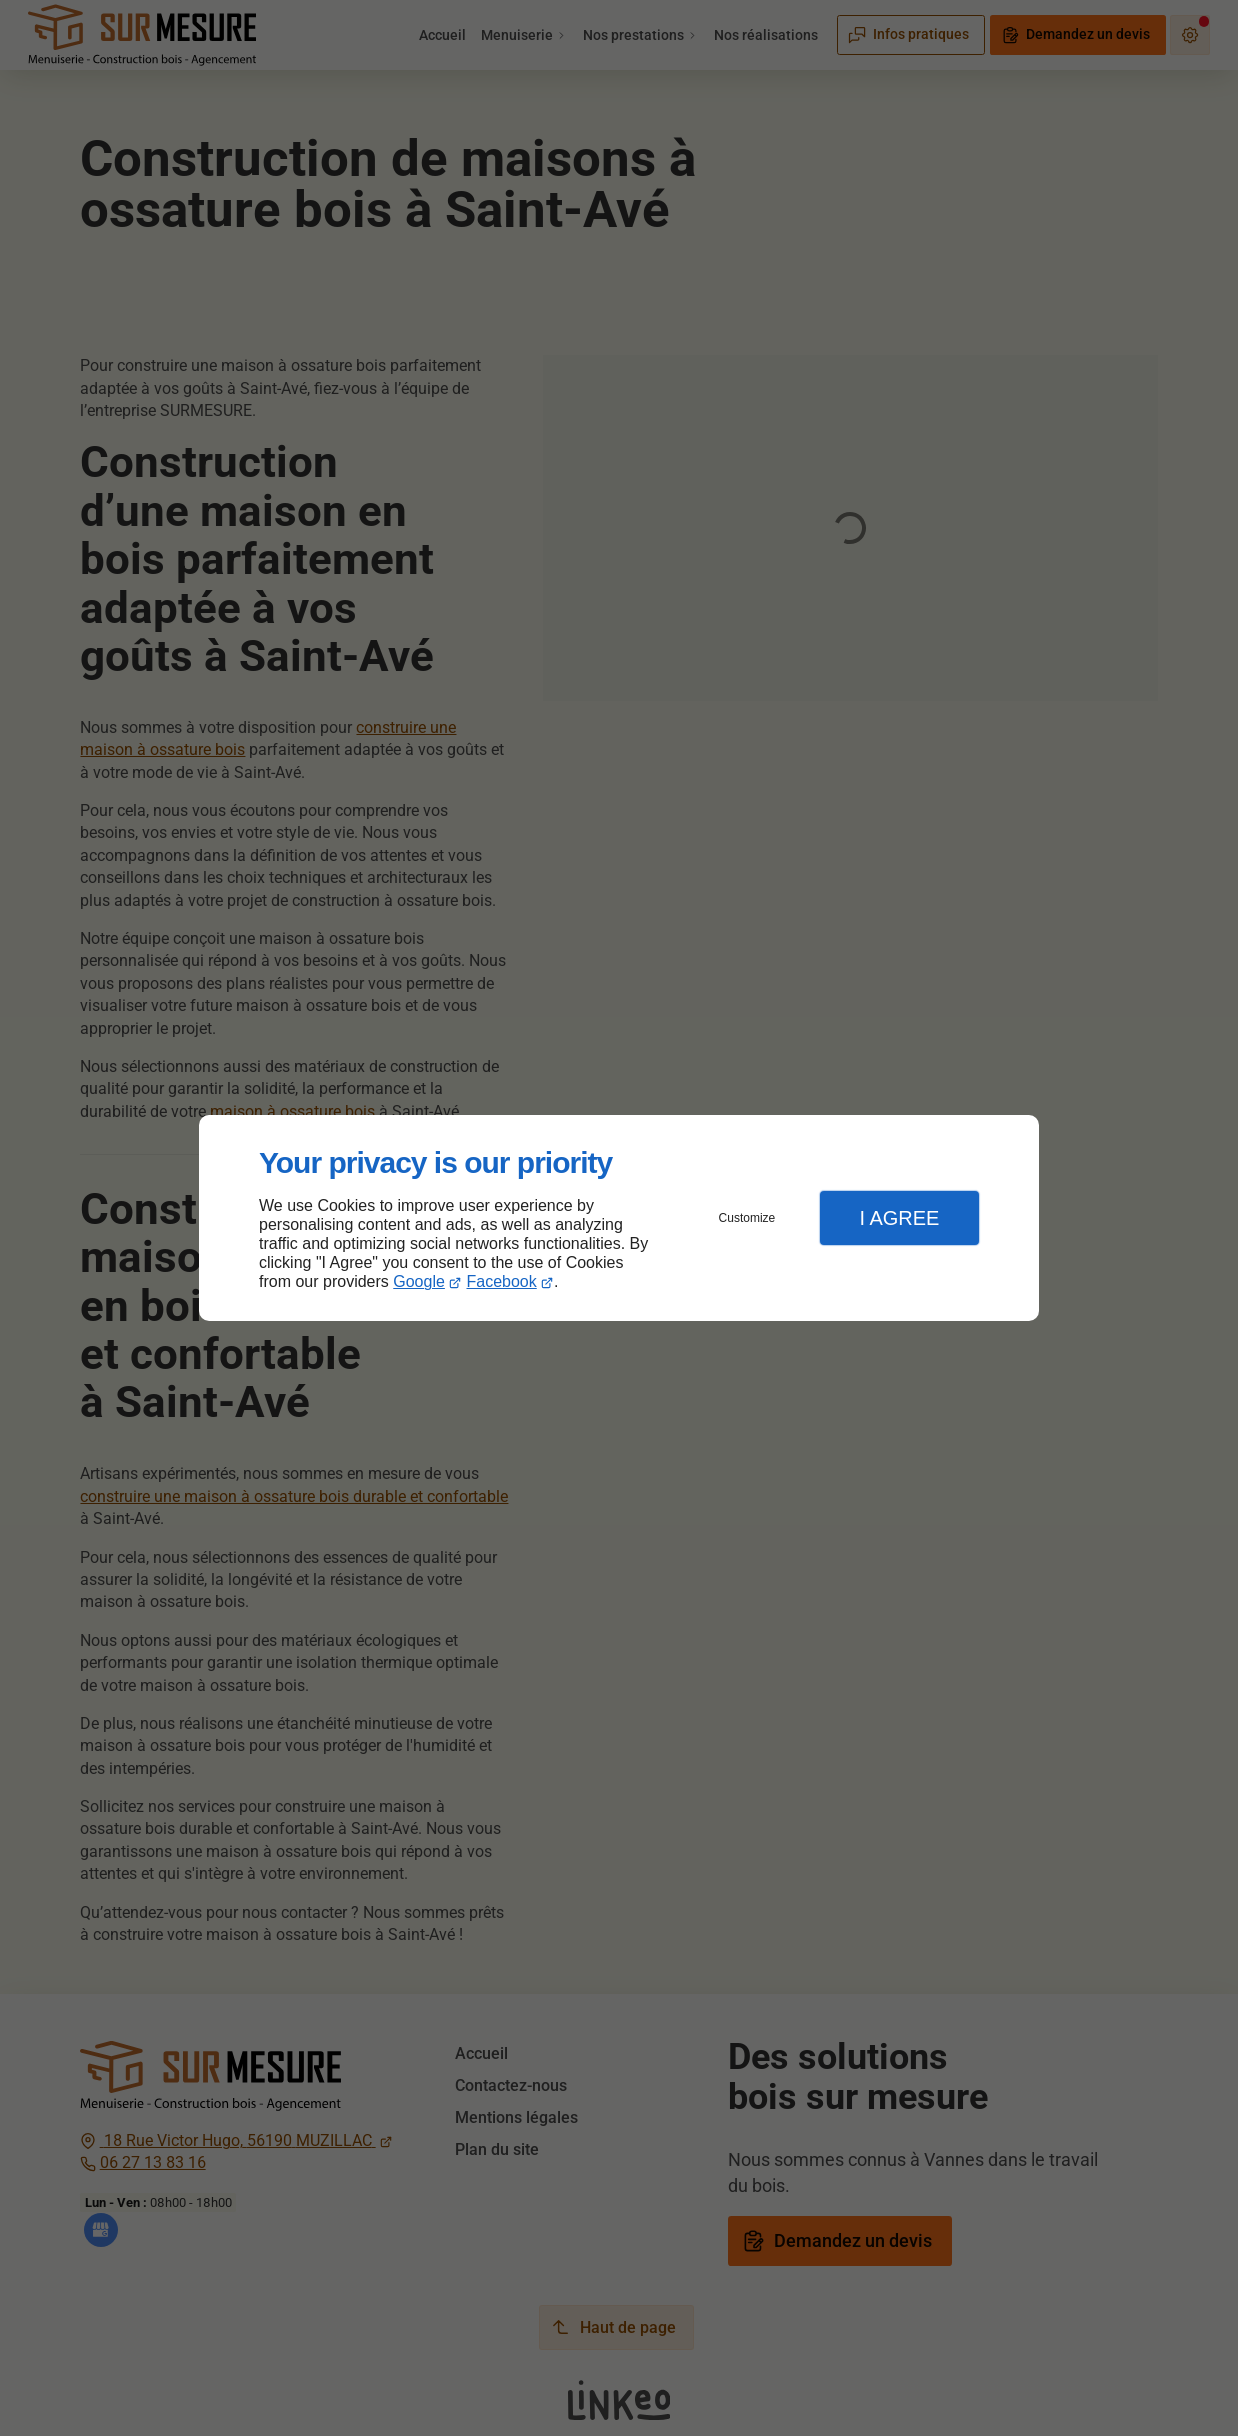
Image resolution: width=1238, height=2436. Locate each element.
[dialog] (619, 1218)
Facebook (502, 1281)
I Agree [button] (899, 1218)
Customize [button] (747, 1218)
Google (419, 1281)
